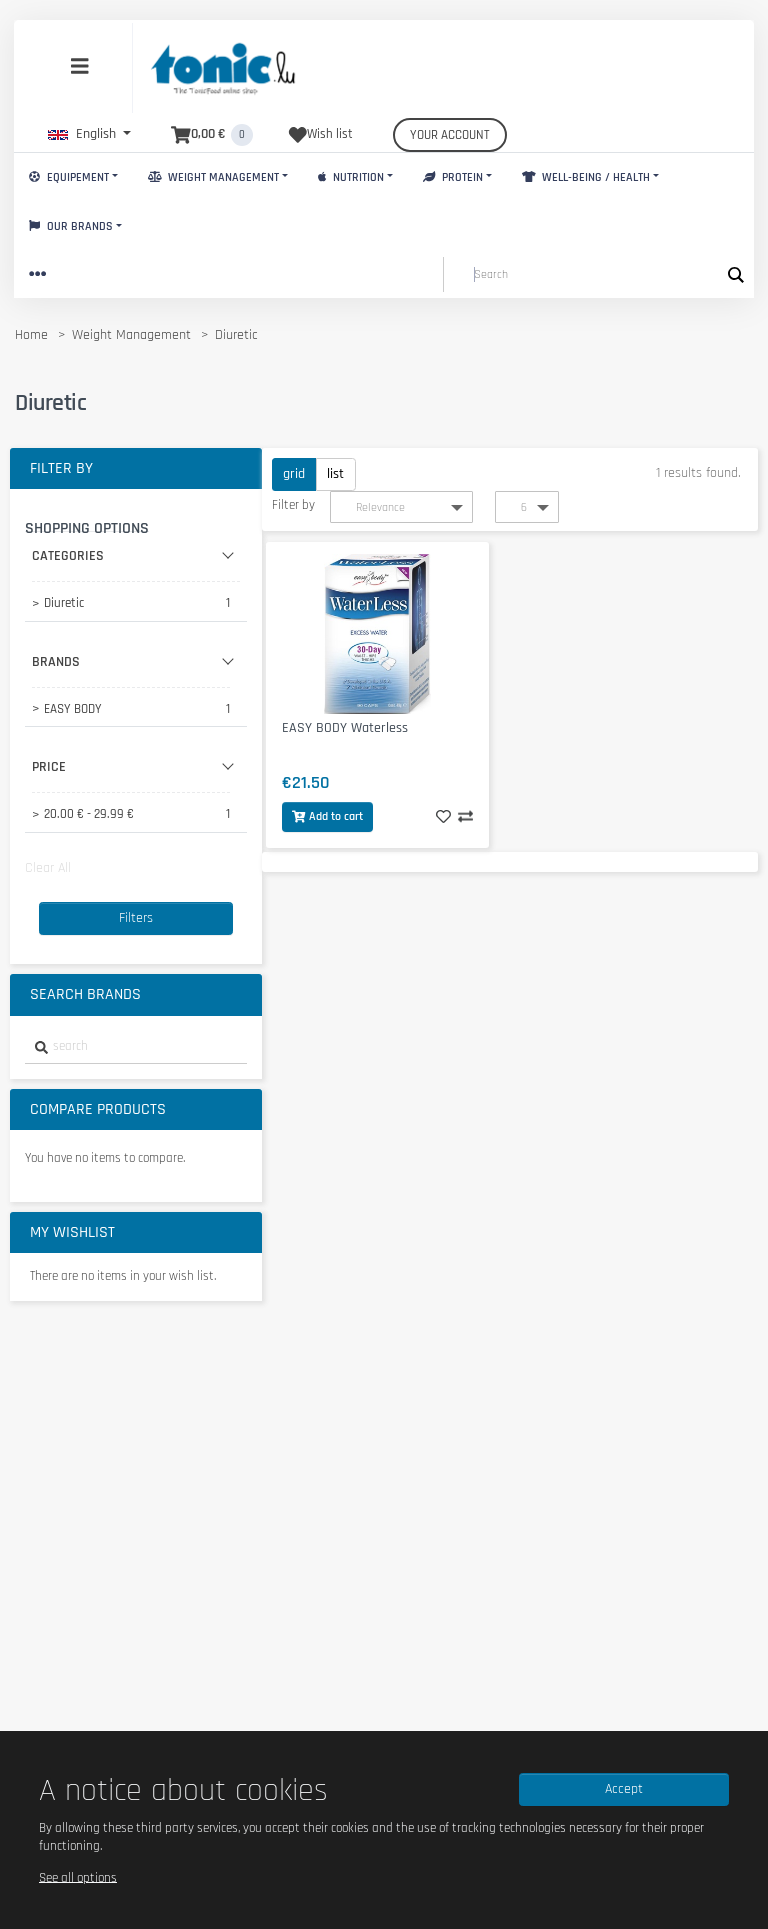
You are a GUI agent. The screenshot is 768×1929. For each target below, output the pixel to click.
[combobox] (136, 1047)
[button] (89, 134)
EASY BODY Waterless (345, 728)
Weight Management (213, 177)
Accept (624, 1789)
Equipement (69, 177)
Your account (450, 135)
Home (31, 335)
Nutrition (351, 177)
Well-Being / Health (586, 177)
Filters (136, 918)
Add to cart (327, 816)
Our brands (71, 226)
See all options (78, 1877)
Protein (453, 177)
